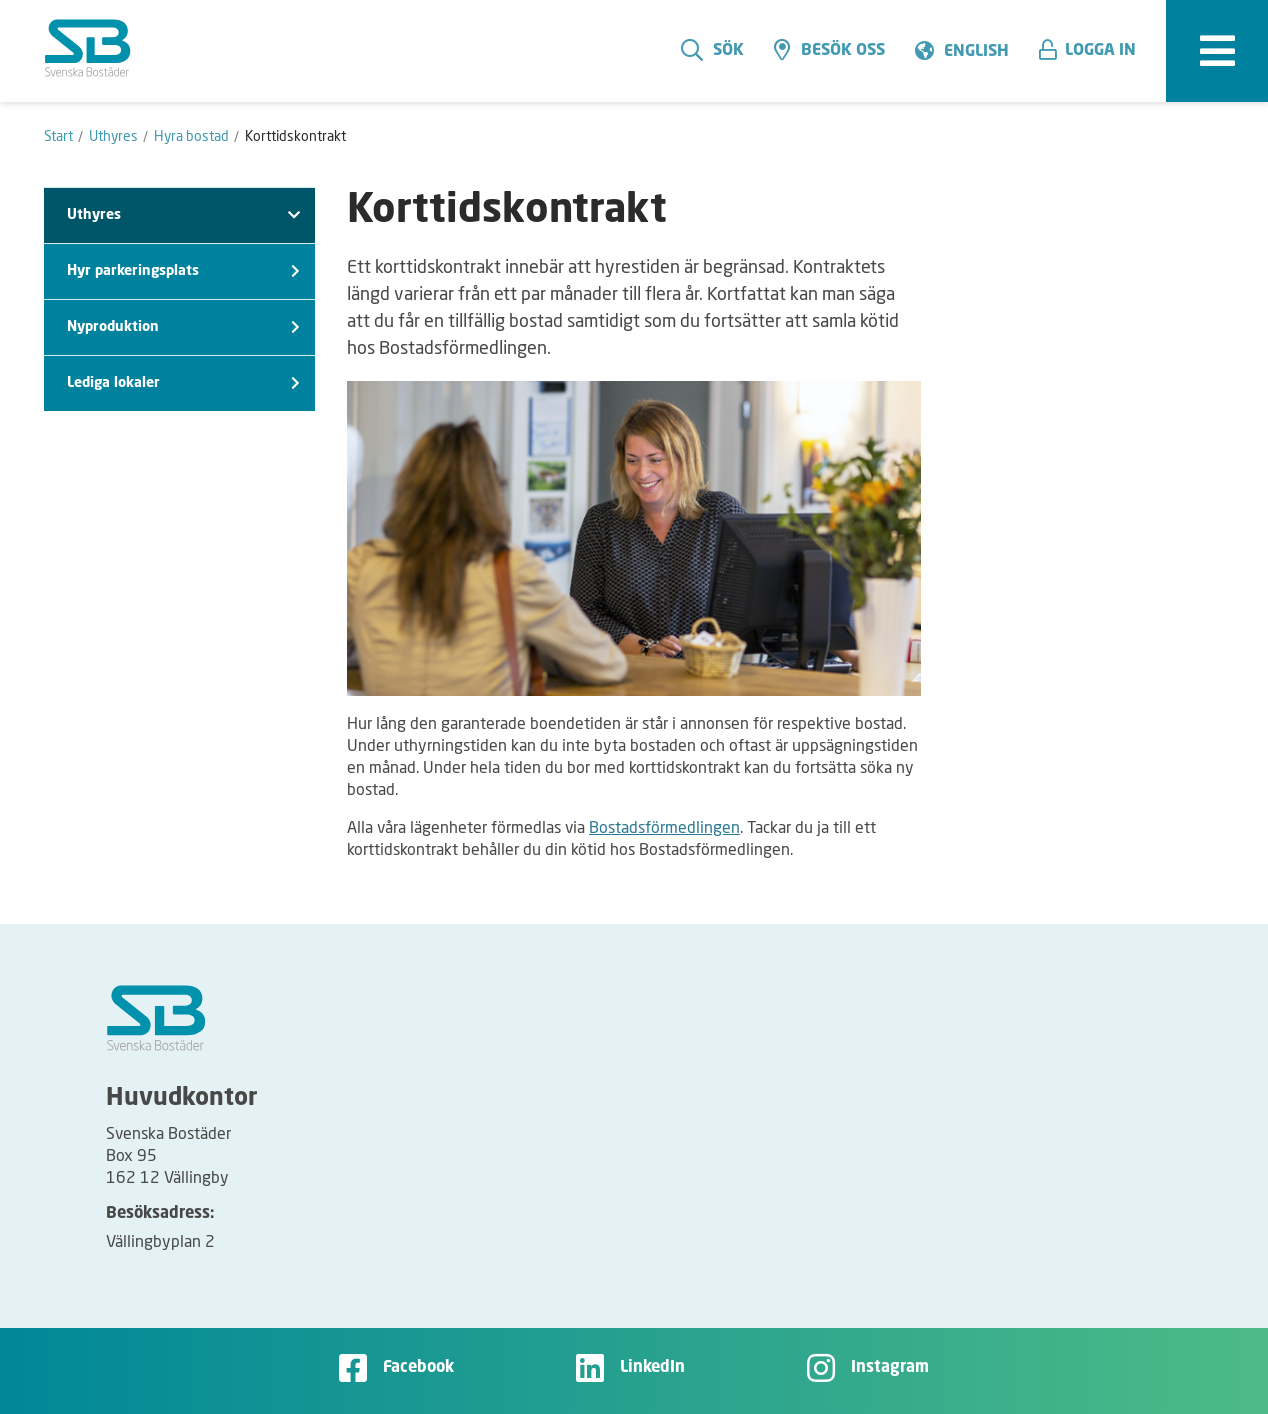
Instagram (890, 1368)
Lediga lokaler (183, 383)
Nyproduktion (183, 327)
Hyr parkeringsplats (183, 271)
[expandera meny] (1217, 51)
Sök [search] (712, 50)
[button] (1095, 51)
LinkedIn (652, 1368)
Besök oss (829, 50)
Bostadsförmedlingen (664, 826)
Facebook (418, 1368)
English (976, 52)
